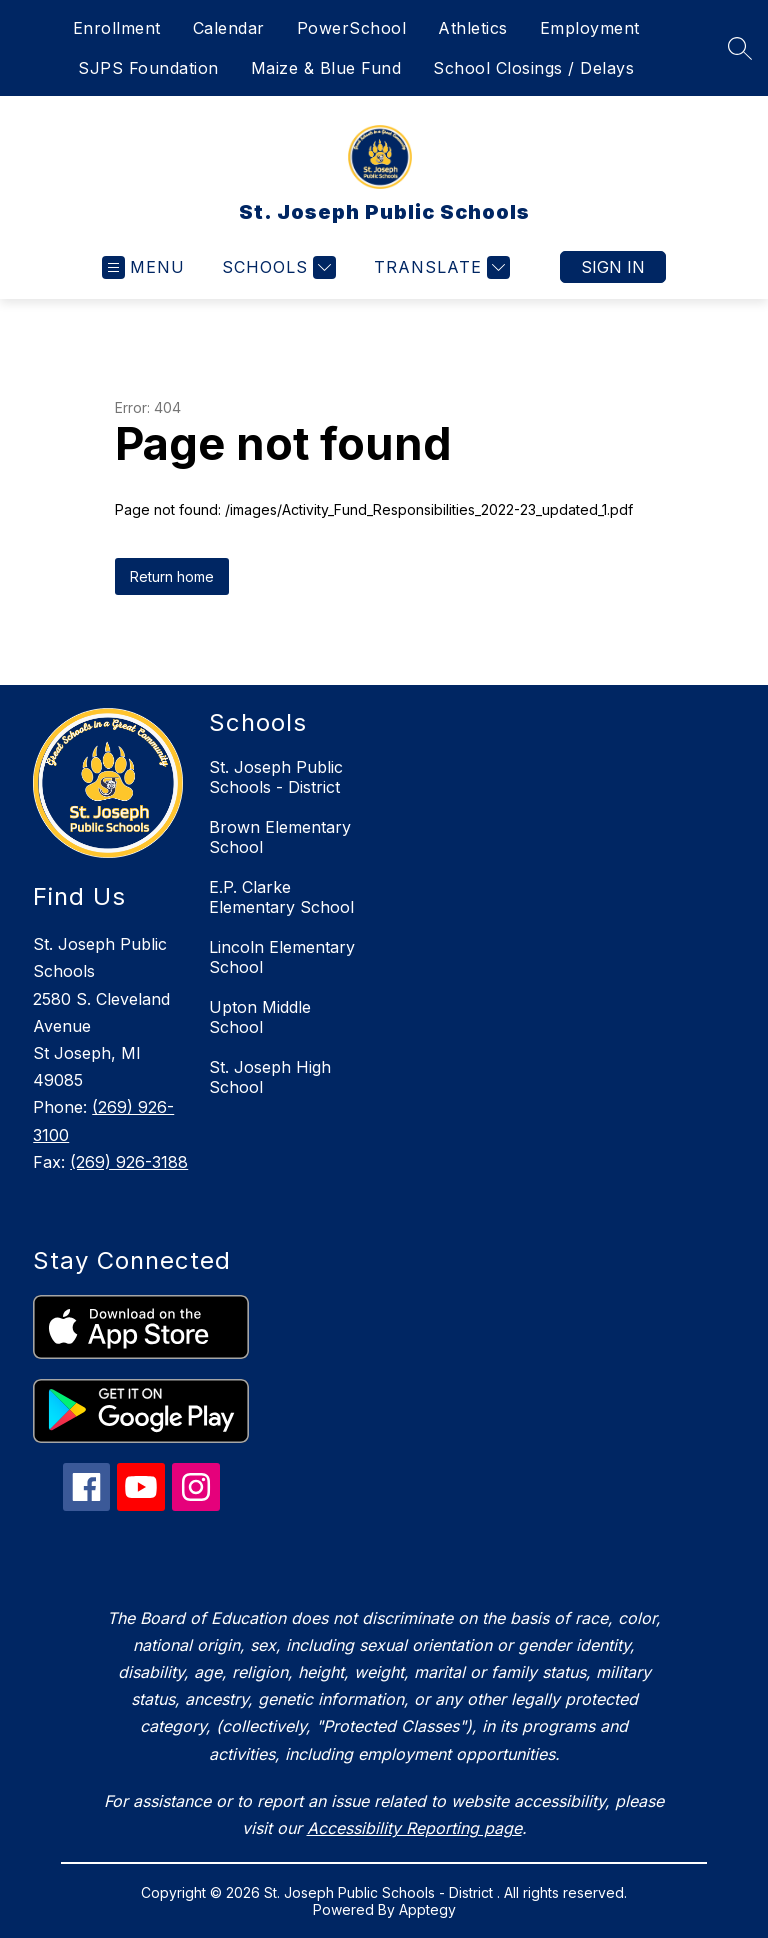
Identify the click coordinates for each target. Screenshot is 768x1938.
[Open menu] (143, 267)
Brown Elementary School (280, 837)
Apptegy (427, 1909)
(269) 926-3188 (129, 1162)
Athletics (473, 28)
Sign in (613, 267)
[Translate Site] (439, 267)
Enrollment (117, 28)
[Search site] (740, 48)
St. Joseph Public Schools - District (276, 777)
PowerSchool (352, 28)
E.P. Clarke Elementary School (281, 897)
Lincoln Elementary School (282, 957)
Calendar (229, 28)
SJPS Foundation (148, 68)
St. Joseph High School (270, 1077)
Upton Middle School (260, 1017)
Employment (590, 28)
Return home (172, 576)
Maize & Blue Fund (326, 68)
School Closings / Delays (533, 68)
